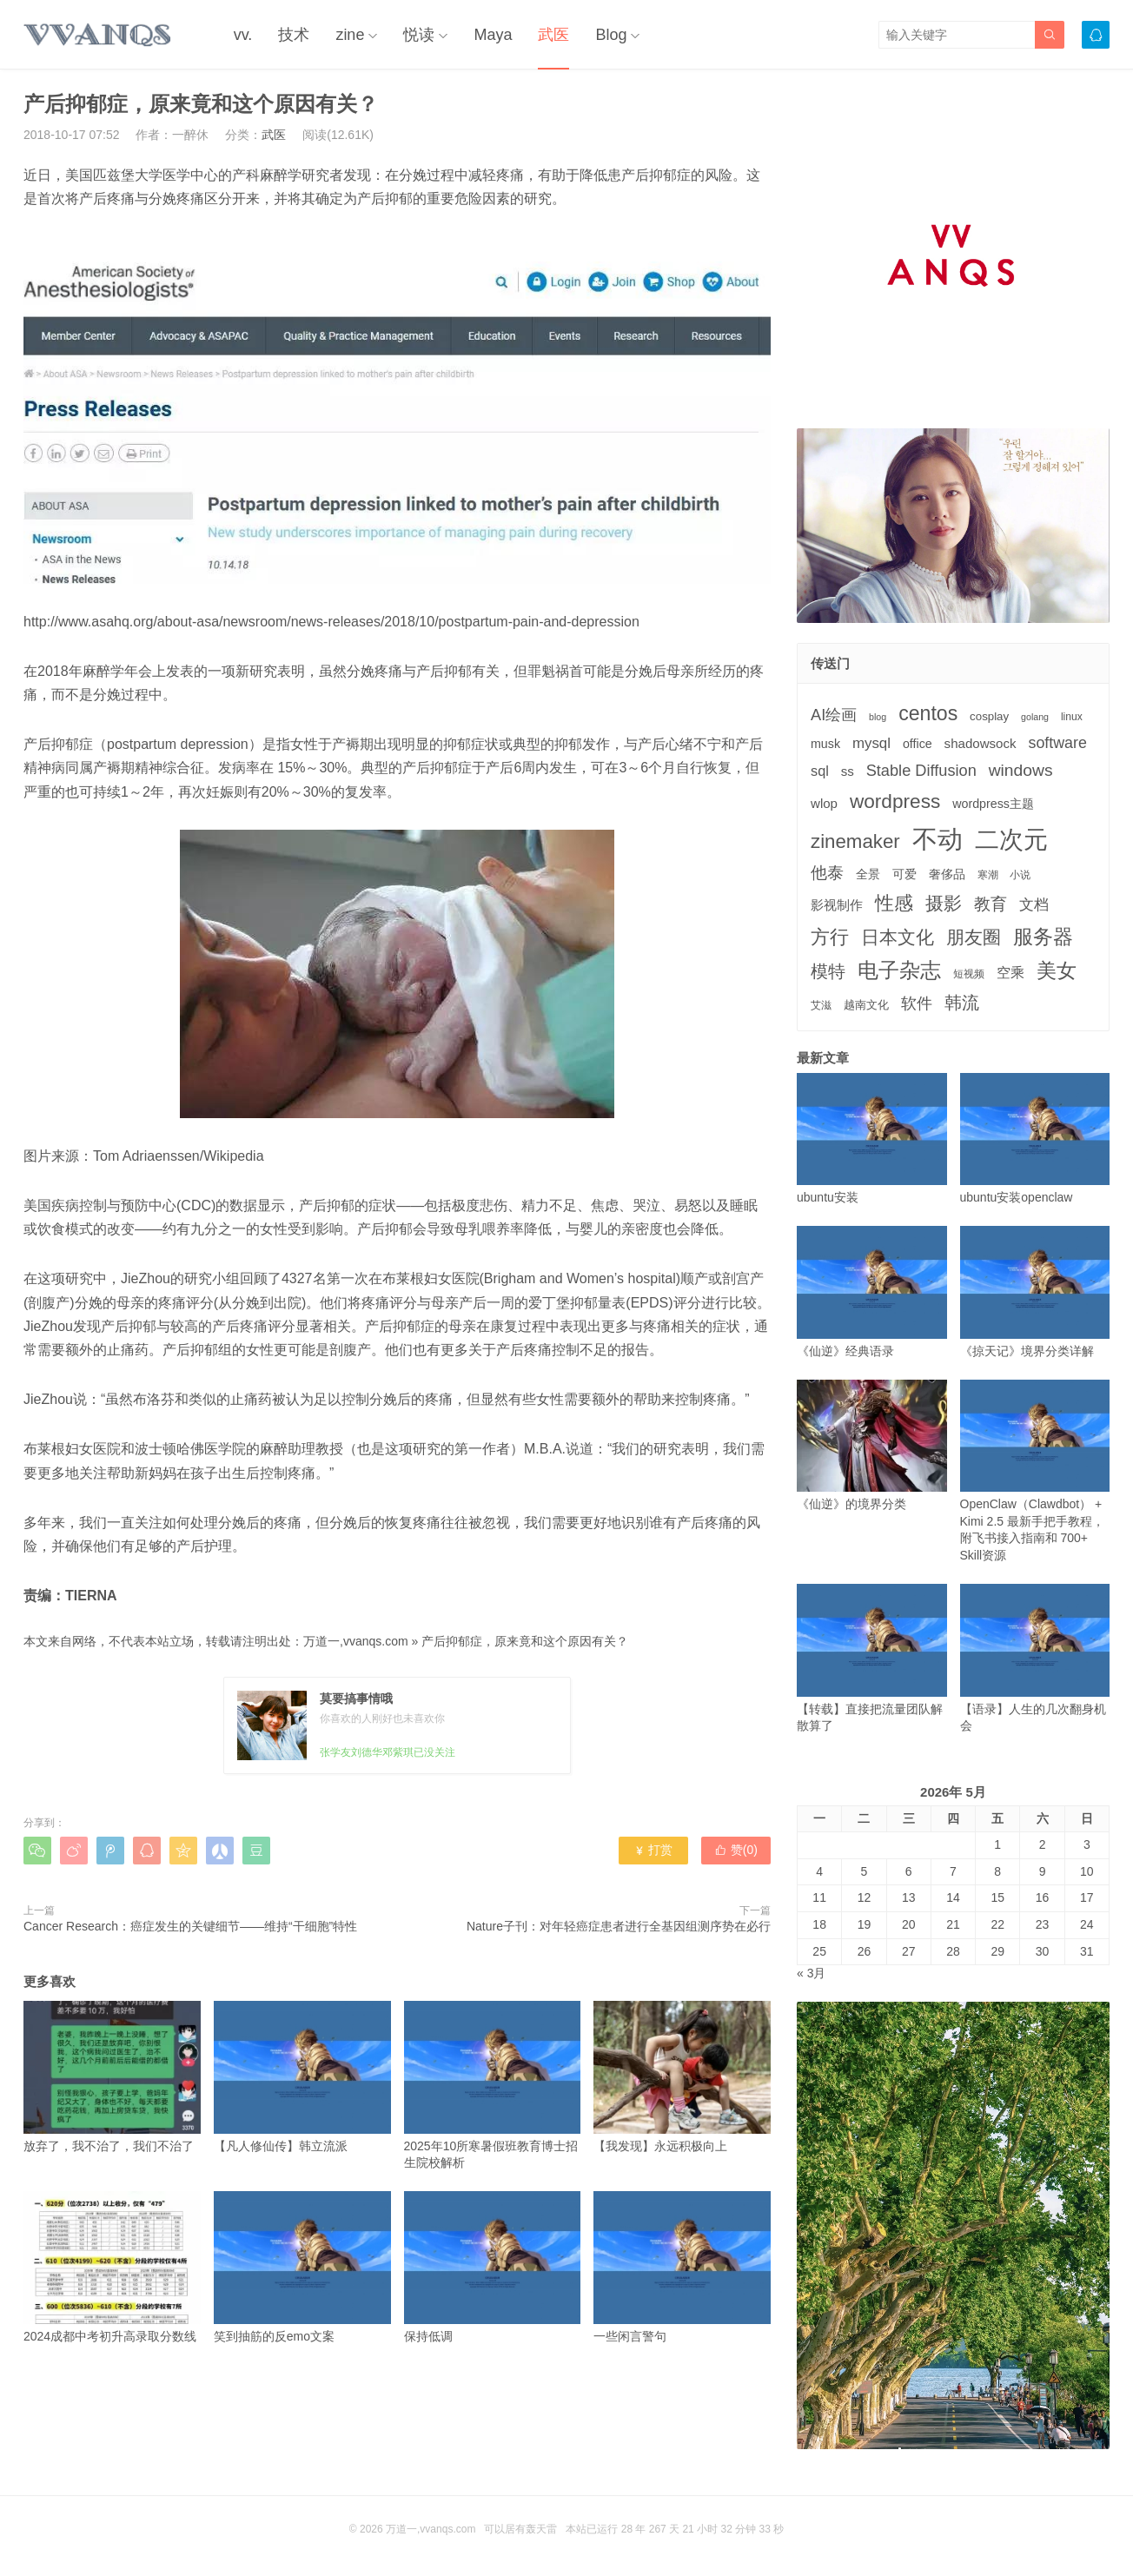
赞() (736, 1850)
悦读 (418, 34)
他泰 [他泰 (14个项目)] (827, 873)
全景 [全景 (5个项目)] (868, 874)
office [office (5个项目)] (917, 744)
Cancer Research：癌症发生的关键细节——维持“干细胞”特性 (190, 1926)
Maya (493, 34)
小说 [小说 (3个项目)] (1020, 875)
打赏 (653, 1850)
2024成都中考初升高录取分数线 (112, 2267)
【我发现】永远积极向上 (682, 2077)
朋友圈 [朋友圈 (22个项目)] (973, 937)
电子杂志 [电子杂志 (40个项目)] (899, 970)
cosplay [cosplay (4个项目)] (989, 716)
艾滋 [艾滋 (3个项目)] (821, 1005)
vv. (243, 34)
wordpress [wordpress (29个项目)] (895, 801)
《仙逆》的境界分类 (872, 1445)
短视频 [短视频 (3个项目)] (968, 974)
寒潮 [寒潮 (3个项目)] (987, 875)
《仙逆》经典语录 (872, 1291)
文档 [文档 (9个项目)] (1034, 905)
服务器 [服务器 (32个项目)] (1043, 936)
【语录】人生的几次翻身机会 (1035, 1658)
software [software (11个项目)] (1057, 743)
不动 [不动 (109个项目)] (937, 838)
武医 (553, 34)
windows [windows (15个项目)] (1021, 770)
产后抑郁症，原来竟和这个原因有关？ (524, 1641)
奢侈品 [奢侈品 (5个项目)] (947, 874)
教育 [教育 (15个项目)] (990, 904)
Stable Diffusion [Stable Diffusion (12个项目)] (921, 770)
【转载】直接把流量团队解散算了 (872, 1658)
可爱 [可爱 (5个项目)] (904, 874)
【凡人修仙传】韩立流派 (302, 2077)
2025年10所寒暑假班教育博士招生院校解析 (492, 2085)
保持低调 (492, 2267)
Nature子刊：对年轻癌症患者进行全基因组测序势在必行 (619, 1926)
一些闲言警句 (682, 2267)
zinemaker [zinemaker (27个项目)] (855, 841)
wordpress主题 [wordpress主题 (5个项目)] (993, 804)
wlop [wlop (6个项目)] (824, 803)
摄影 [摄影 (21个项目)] (943, 903)
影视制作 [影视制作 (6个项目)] (837, 904)
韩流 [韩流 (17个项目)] (961, 1002)
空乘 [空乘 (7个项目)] (1010, 972)
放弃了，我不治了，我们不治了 (112, 2077)
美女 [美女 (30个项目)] (1057, 970)
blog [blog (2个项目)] (877, 717)
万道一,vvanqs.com (355, 1641)
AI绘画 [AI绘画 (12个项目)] (834, 715)
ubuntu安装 (872, 1138)
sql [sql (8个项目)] (820, 770)
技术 (293, 34)
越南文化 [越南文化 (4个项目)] (866, 1004)
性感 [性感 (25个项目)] (894, 903)
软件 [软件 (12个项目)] (916, 1003)
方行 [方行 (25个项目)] (830, 937)
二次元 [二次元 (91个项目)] (1011, 839)
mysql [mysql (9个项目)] (871, 743)
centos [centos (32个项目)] (927, 713)
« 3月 (811, 1973)
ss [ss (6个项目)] (847, 771)
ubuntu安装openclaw (1035, 1138)
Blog (610, 34)
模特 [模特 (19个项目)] (828, 971)
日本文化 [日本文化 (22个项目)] (897, 937)
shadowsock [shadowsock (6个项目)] (980, 743)
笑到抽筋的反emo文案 (302, 2267)
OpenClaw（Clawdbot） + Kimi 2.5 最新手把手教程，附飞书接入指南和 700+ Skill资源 (1035, 1471)
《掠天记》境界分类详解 (1035, 1291)
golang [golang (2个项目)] (1035, 717)
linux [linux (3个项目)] (1072, 717)
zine (349, 34)
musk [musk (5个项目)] (825, 744)
